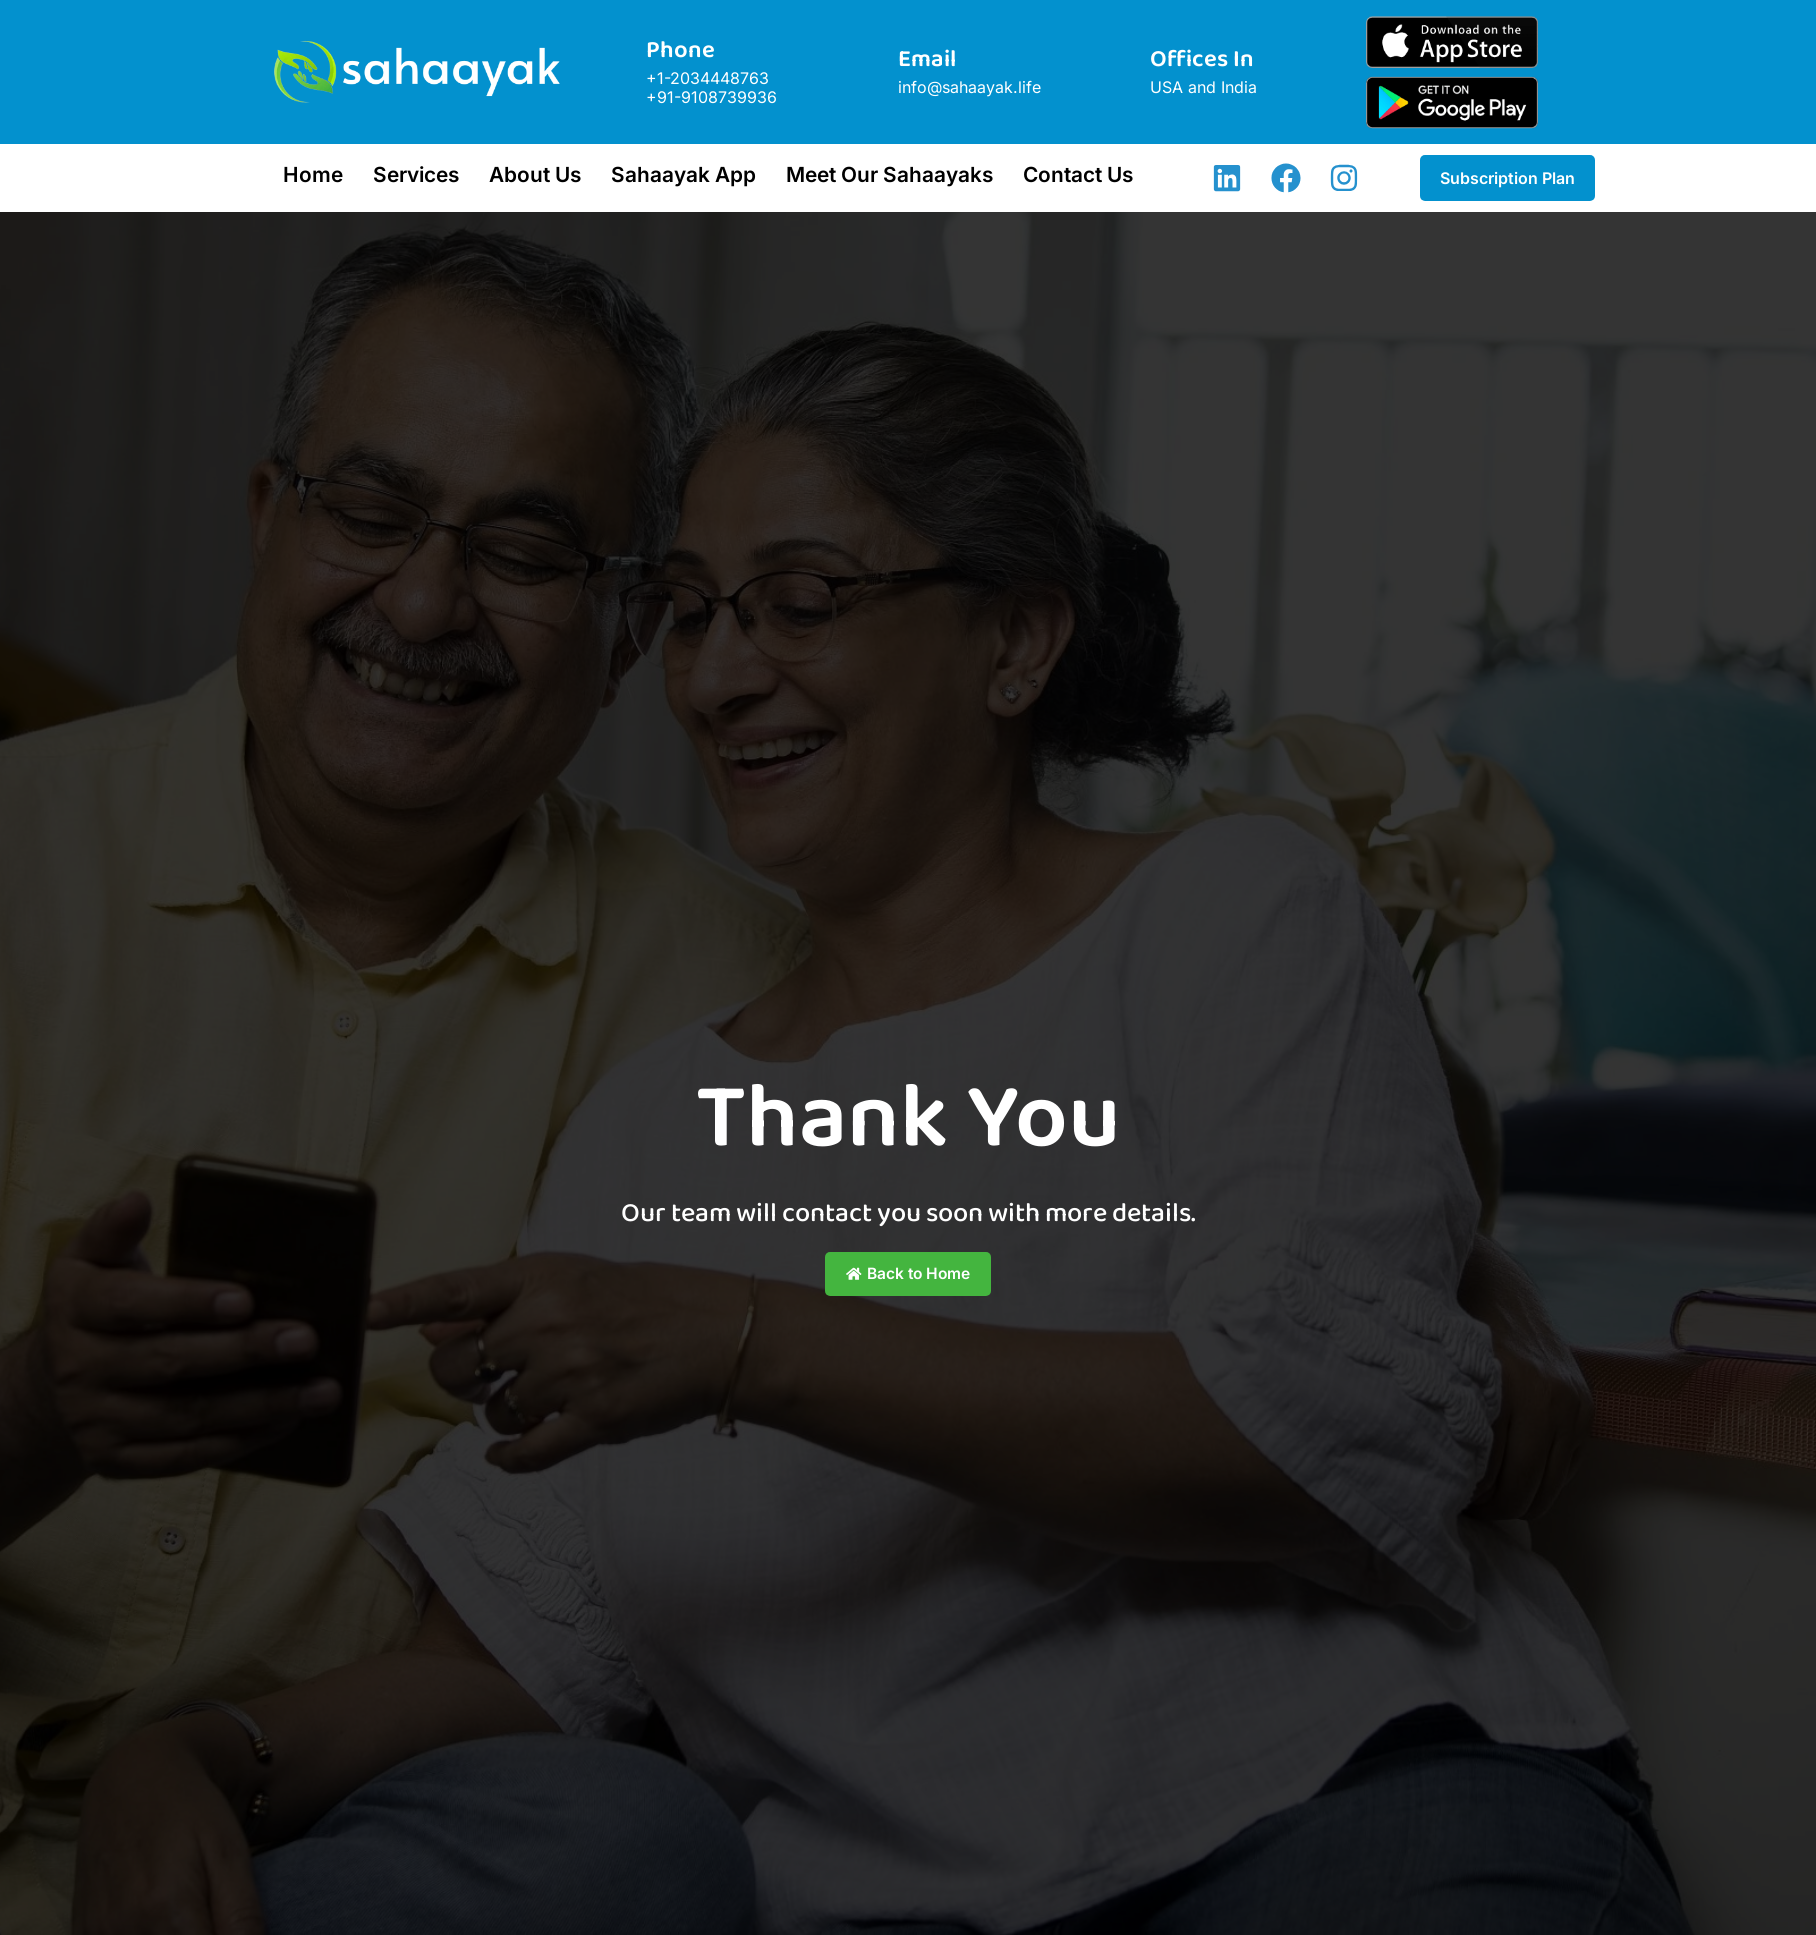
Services (416, 174)
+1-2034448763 (707, 78)
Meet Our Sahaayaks (889, 174)
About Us (535, 174)
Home (313, 174)
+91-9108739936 (711, 97)
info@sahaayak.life (969, 87)
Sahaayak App (683, 174)
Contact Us (1078, 174)
